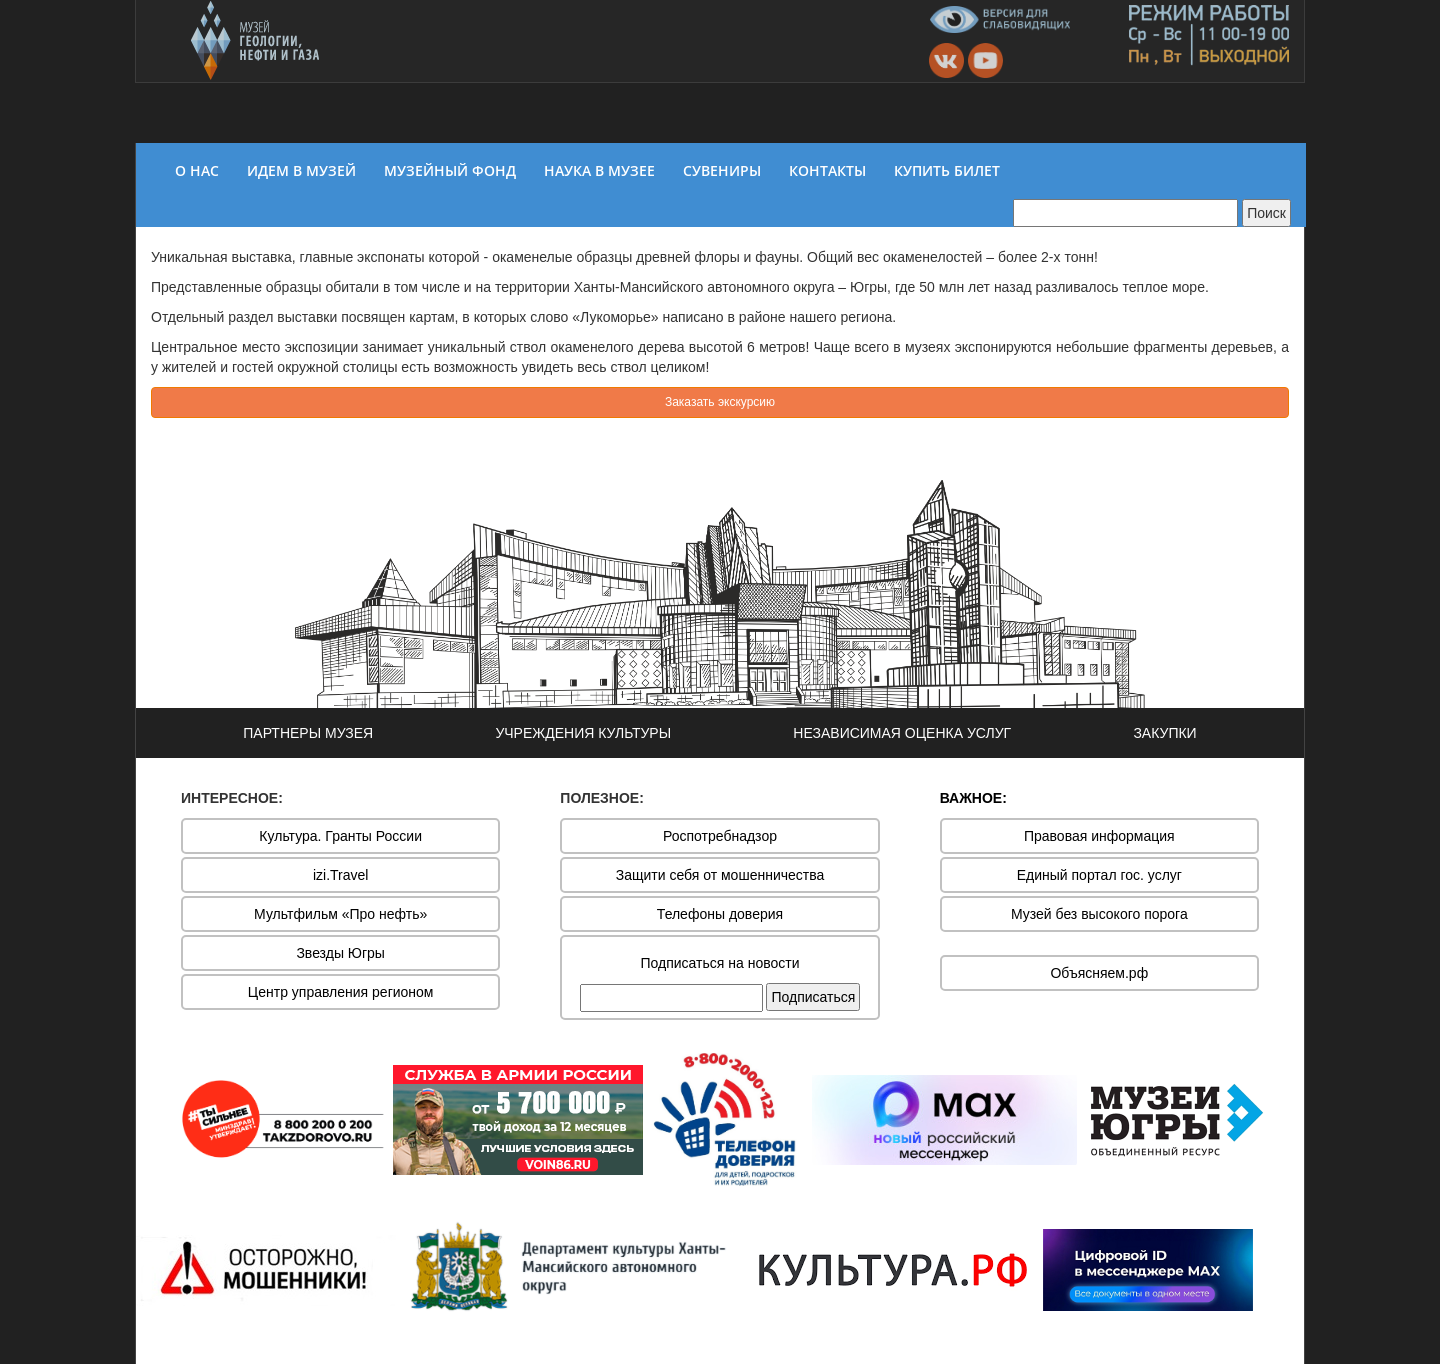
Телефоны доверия (720, 914)
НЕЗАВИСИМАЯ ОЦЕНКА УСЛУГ (902, 733)
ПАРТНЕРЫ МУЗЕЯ (308, 733)
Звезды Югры (340, 953)
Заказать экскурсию (720, 402)
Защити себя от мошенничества (720, 875)
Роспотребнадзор (720, 836)
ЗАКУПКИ (1164, 733)
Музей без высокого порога (1099, 914)
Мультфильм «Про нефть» (340, 914)
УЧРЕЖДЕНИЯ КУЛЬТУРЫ (583, 733)
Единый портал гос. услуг (1099, 875)
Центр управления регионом (341, 992)
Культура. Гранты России (340, 836)
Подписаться (813, 997)
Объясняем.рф (1099, 973)
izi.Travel (341, 875)
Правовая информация (1099, 836)
